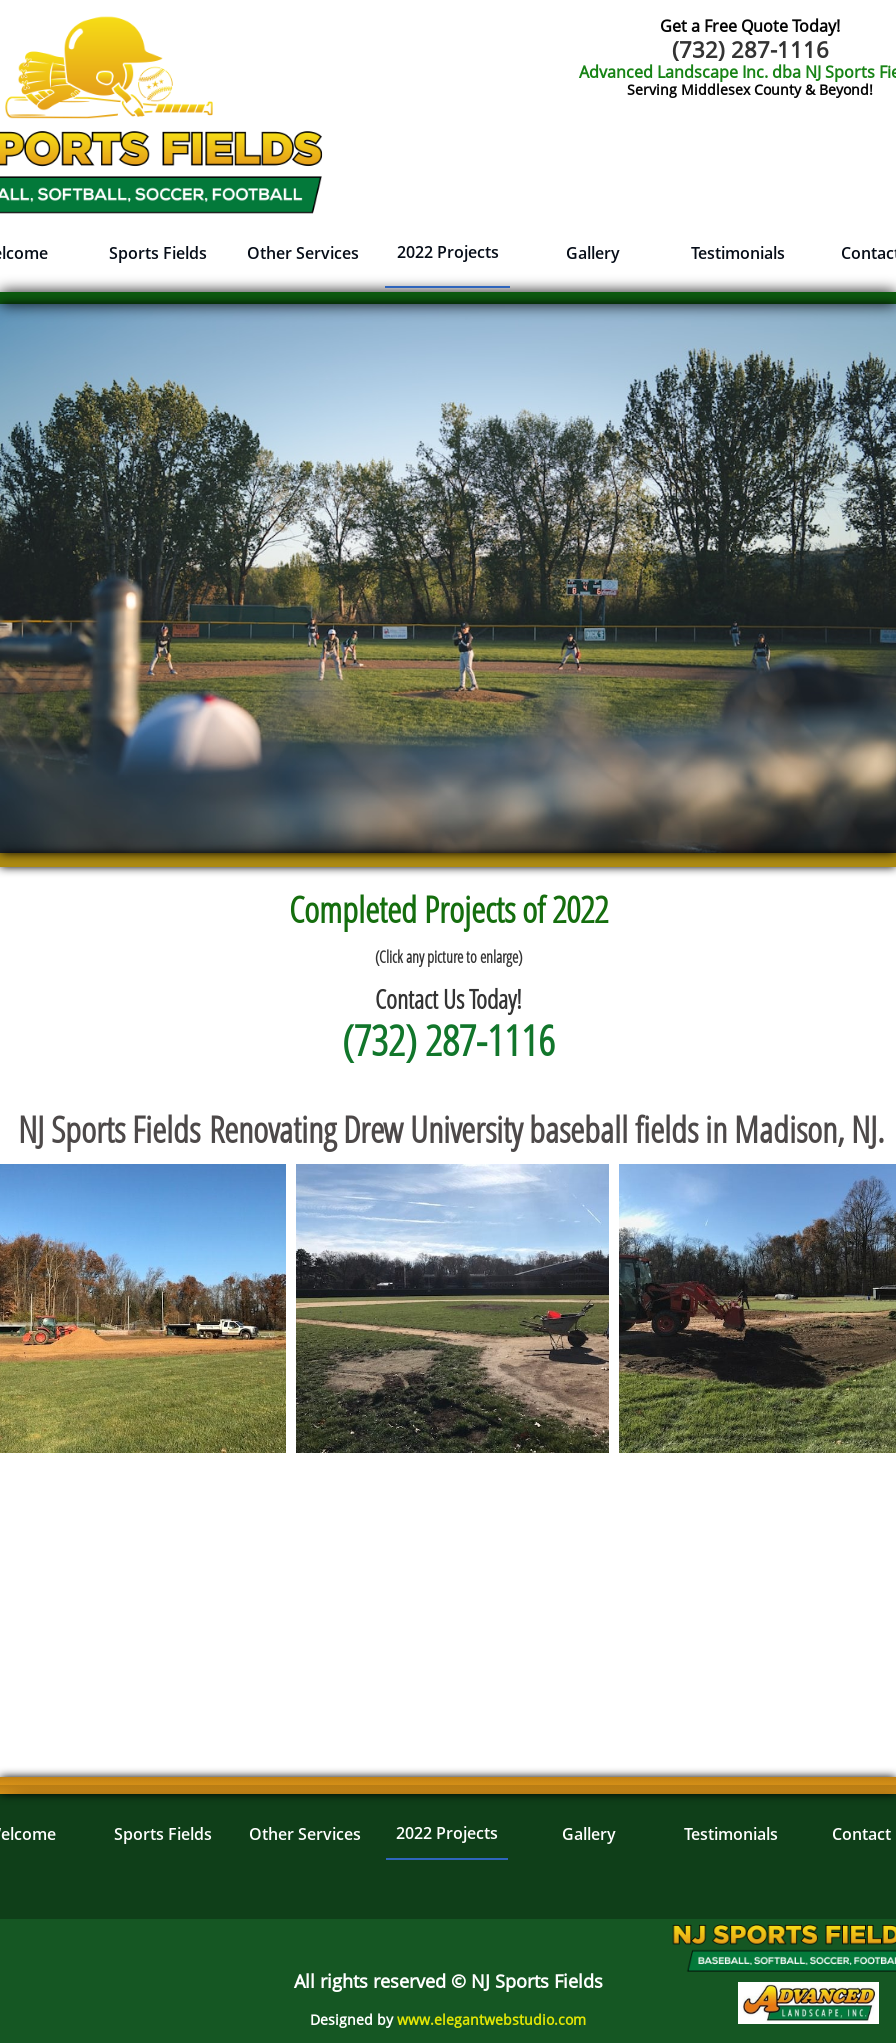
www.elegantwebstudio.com (491, 2019)
